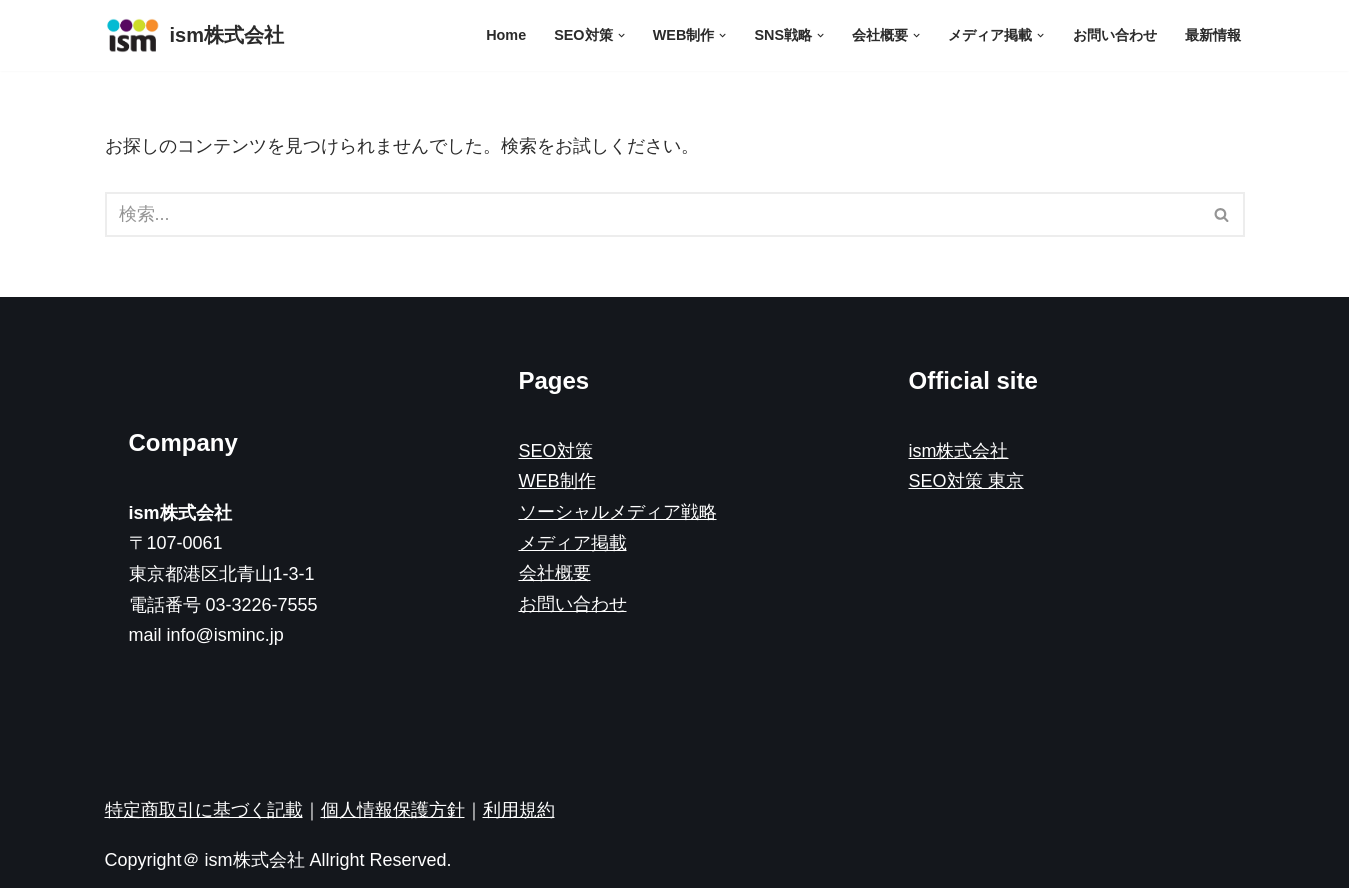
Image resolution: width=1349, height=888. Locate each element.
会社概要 (555, 573)
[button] (620, 35)
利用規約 (519, 810)
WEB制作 (557, 481)
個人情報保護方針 (393, 810)
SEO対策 (556, 451)
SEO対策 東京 (966, 481)
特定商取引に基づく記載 (204, 810)
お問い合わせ (1115, 35)
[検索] (652, 214)
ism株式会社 (959, 451)
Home (506, 35)
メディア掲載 (573, 543)
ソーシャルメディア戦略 (618, 512)
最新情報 (1213, 35)
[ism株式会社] (194, 35)
